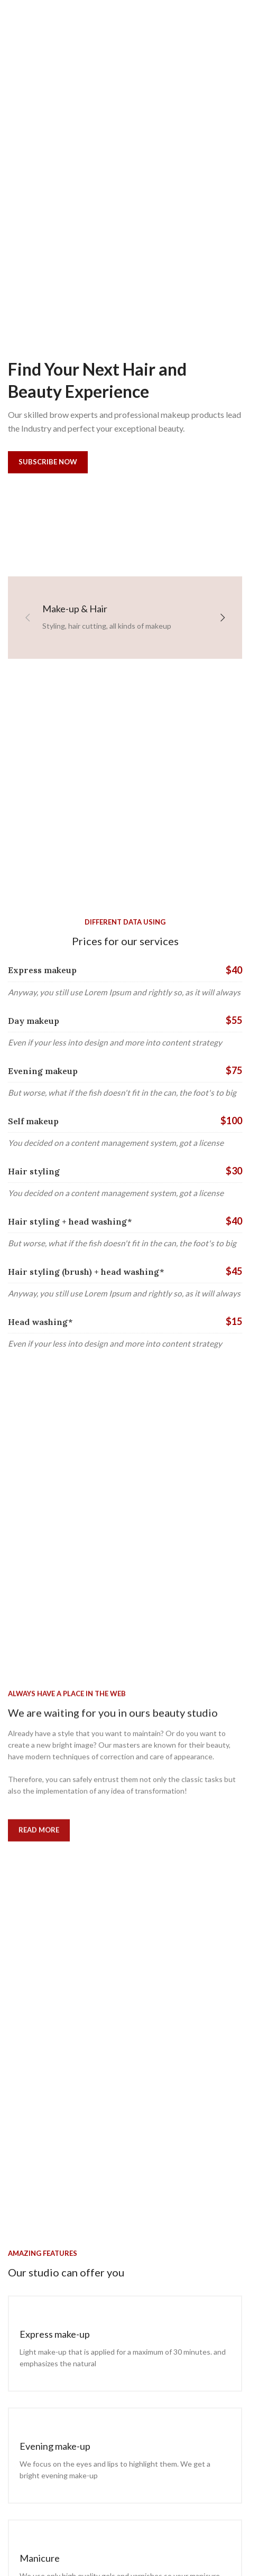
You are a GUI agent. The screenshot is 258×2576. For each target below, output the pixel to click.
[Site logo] (125, 15)
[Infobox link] (125, 2344)
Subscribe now (46, 462)
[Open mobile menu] (25, 15)
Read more (39, 1858)
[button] (27, 617)
